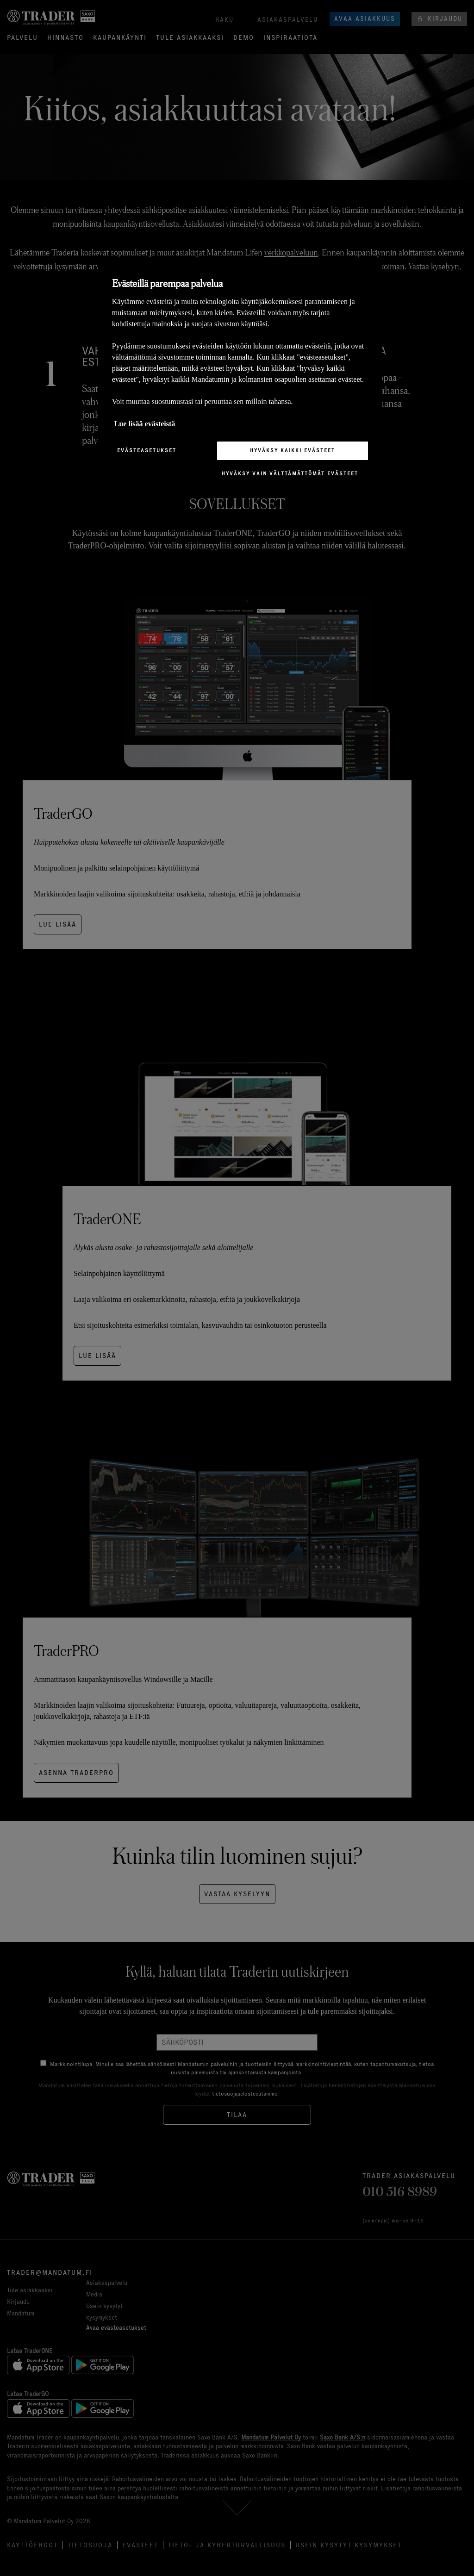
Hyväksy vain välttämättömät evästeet (290, 473)
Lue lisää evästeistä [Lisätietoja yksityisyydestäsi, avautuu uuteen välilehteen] (144, 424)
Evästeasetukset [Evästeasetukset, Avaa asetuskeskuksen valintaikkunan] (146, 450)
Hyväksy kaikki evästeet (292, 450)
